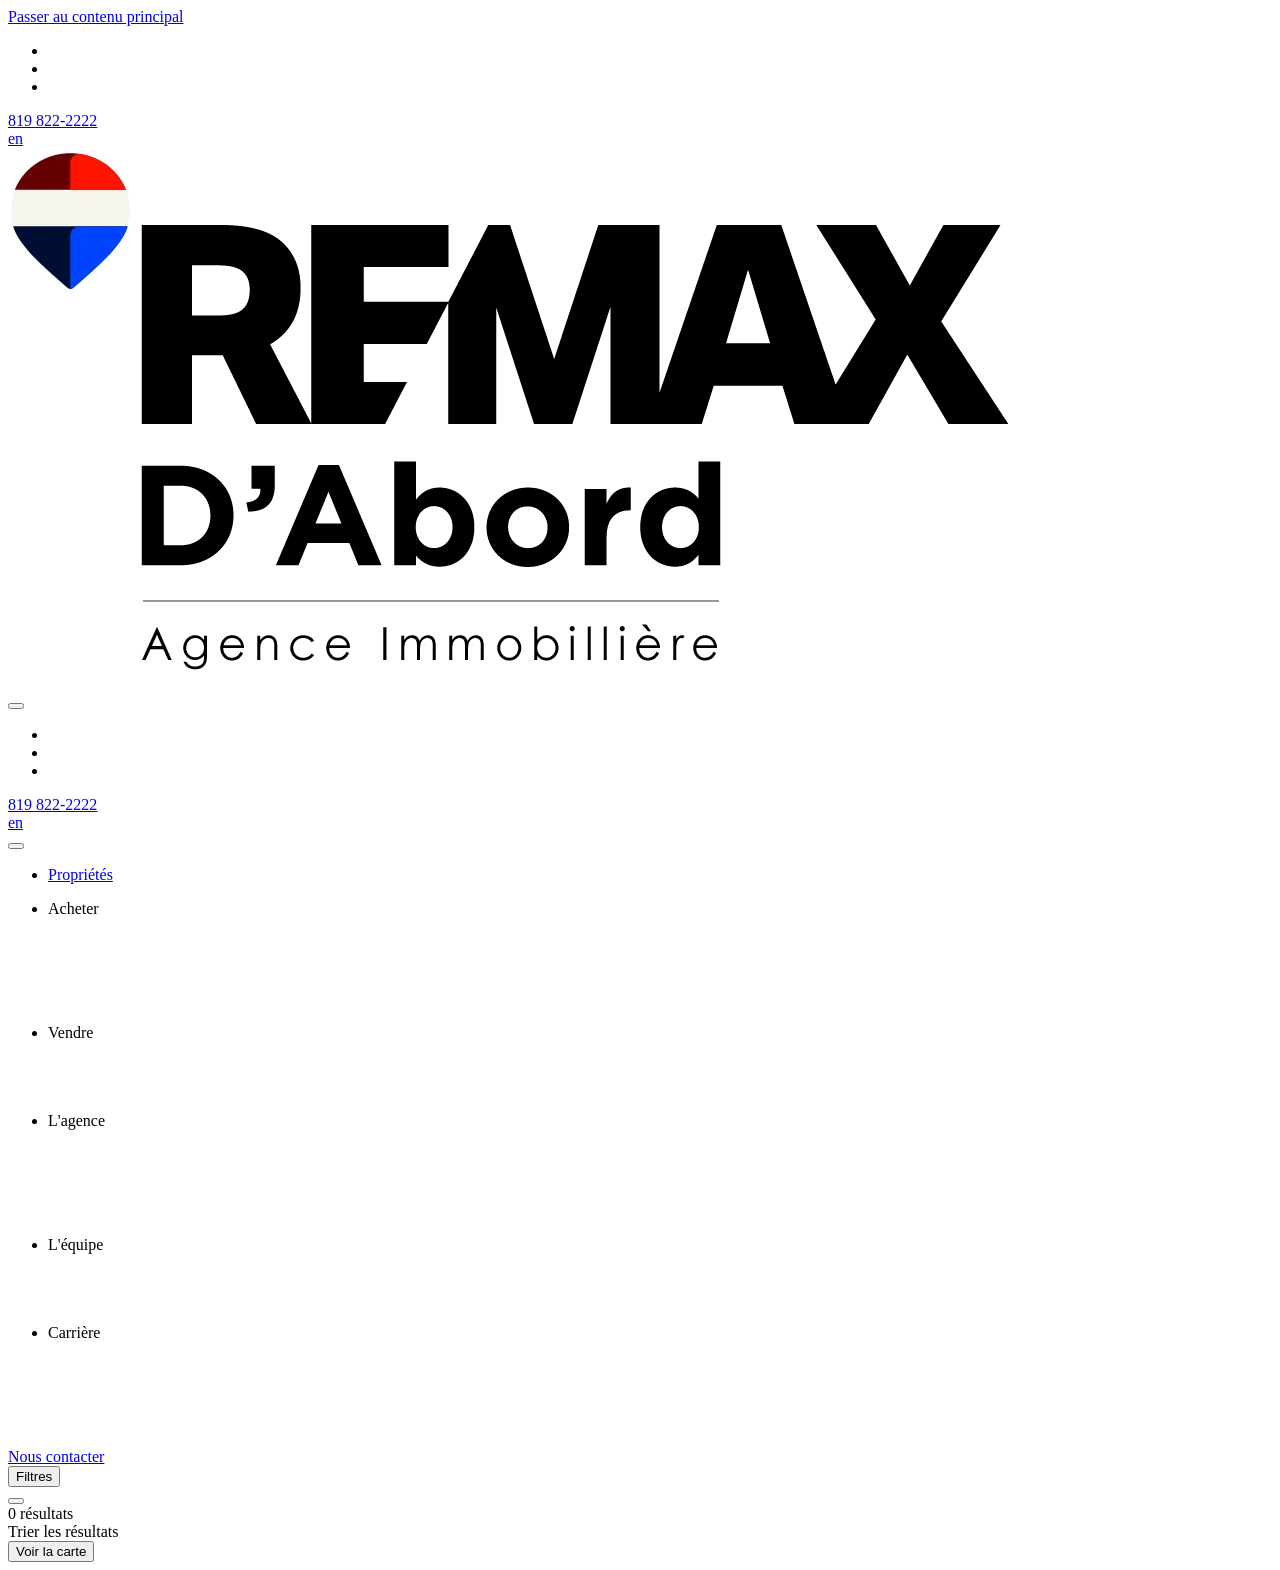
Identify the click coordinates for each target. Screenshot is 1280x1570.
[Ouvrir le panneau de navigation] (16, 706)
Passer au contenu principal (96, 16)
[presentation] (660, 909)
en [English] (15, 138)
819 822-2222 (52, 120)
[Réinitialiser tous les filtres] (16, 1501)
